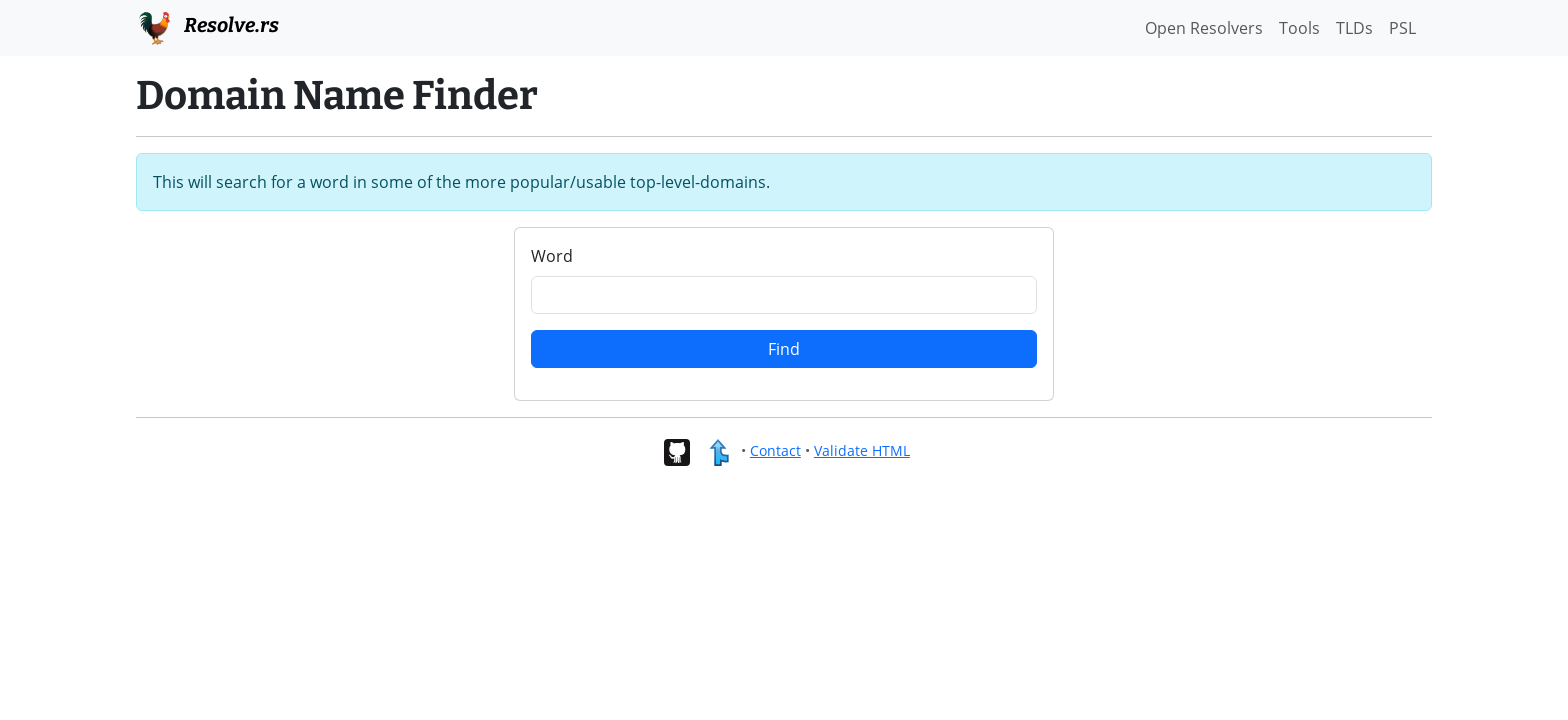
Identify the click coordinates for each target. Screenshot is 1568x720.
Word (552, 256)
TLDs (1354, 28)
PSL (1402, 28)
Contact (775, 450)
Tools (1299, 28)
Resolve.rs (207, 26)
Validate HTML (862, 450)
